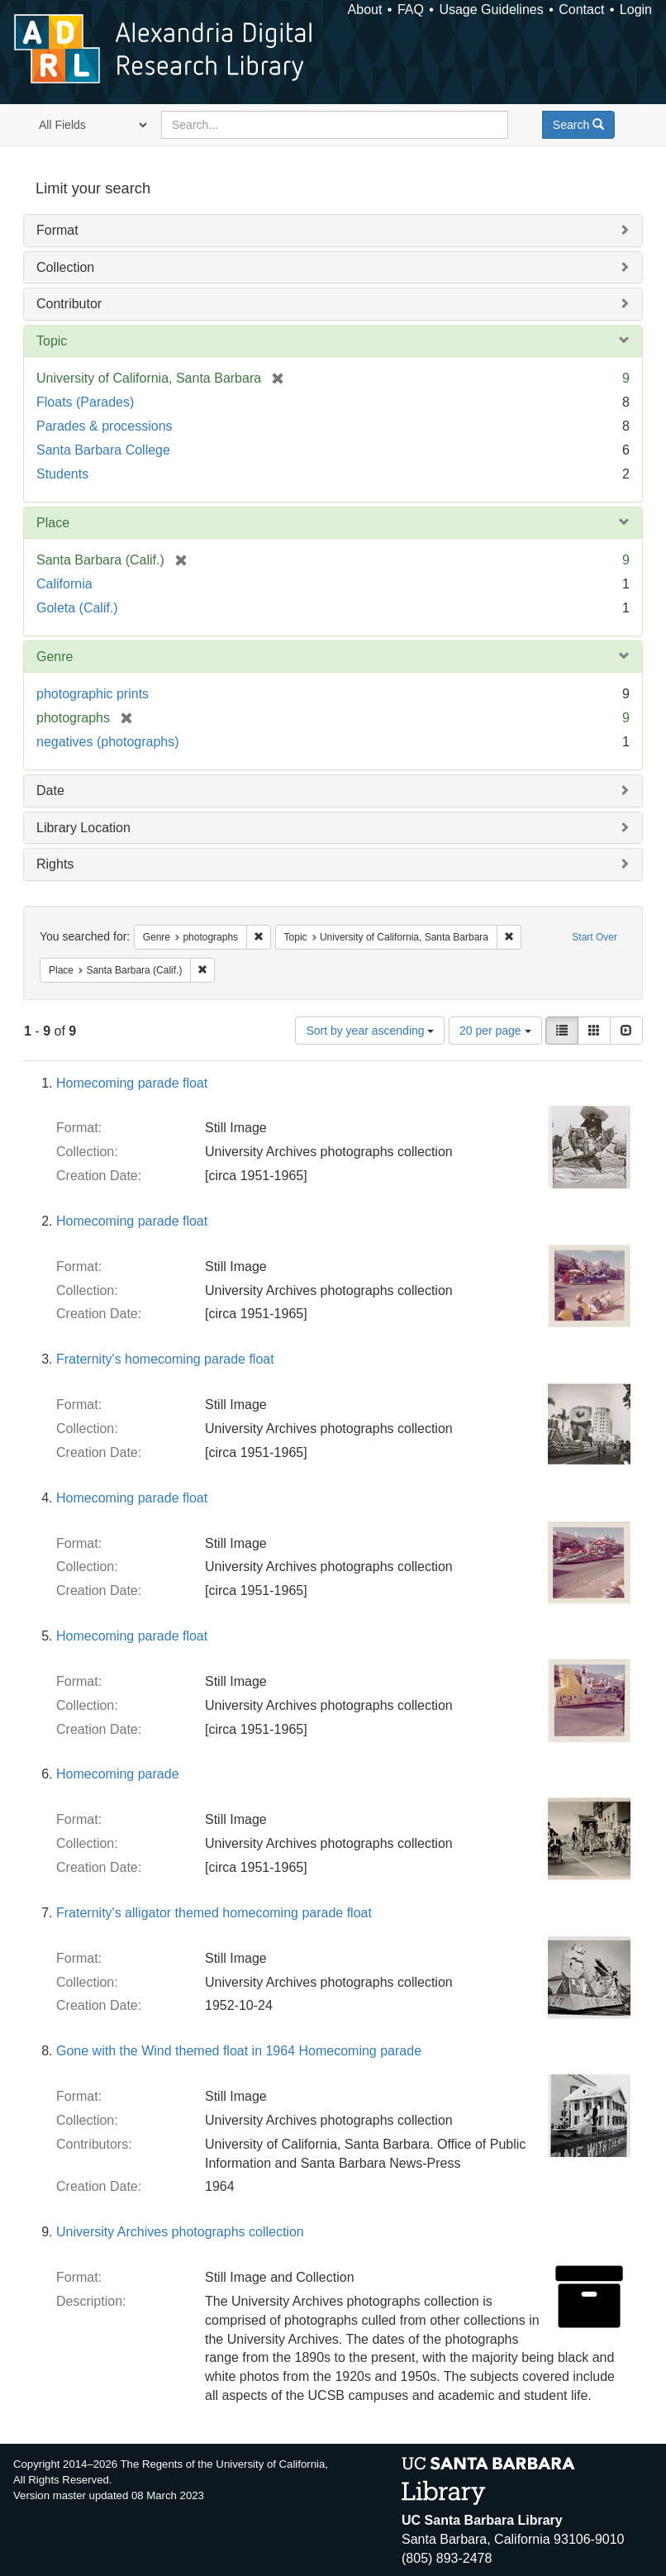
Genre (54, 657)
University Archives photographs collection (180, 2232)
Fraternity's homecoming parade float (165, 1359)
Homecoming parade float (131, 1083)
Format (57, 230)
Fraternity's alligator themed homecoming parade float (214, 1913)
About (365, 9)
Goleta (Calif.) (77, 608)
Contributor (69, 304)
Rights (55, 864)
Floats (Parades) (85, 402)
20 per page (495, 1030)
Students (62, 474)
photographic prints (92, 694)
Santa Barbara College (103, 450)
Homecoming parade (117, 1774)
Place (52, 523)
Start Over (594, 937)
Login (636, 9)
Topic (51, 341)
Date (50, 790)
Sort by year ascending (370, 1030)
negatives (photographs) (107, 742)
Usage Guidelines (491, 9)
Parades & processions (104, 426)
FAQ (410, 9)
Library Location (83, 828)
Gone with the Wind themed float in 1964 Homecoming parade (238, 2051)
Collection (65, 267)
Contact (581, 9)
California (64, 584)
